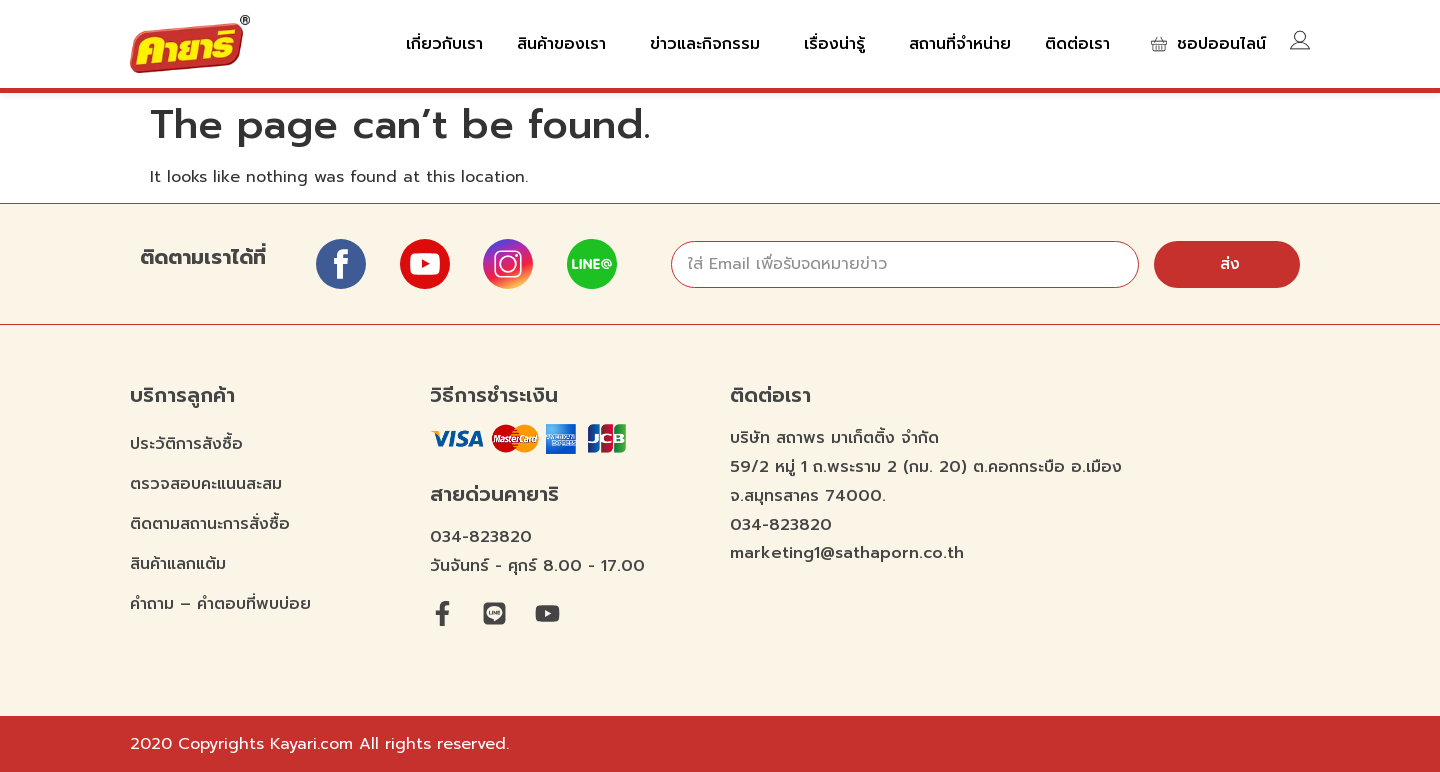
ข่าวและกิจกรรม (710, 44)
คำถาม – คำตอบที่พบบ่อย (220, 604)
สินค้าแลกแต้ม (178, 564)
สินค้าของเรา (566, 44)
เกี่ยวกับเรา (444, 44)
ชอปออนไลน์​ (1221, 44)
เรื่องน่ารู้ (839, 44)
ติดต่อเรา (1077, 44)
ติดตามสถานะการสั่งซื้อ (210, 524)
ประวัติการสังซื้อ (186, 444)
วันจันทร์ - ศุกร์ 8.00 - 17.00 (537, 566)
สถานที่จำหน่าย (960, 44)
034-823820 (481, 537)
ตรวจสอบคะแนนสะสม (206, 484)
